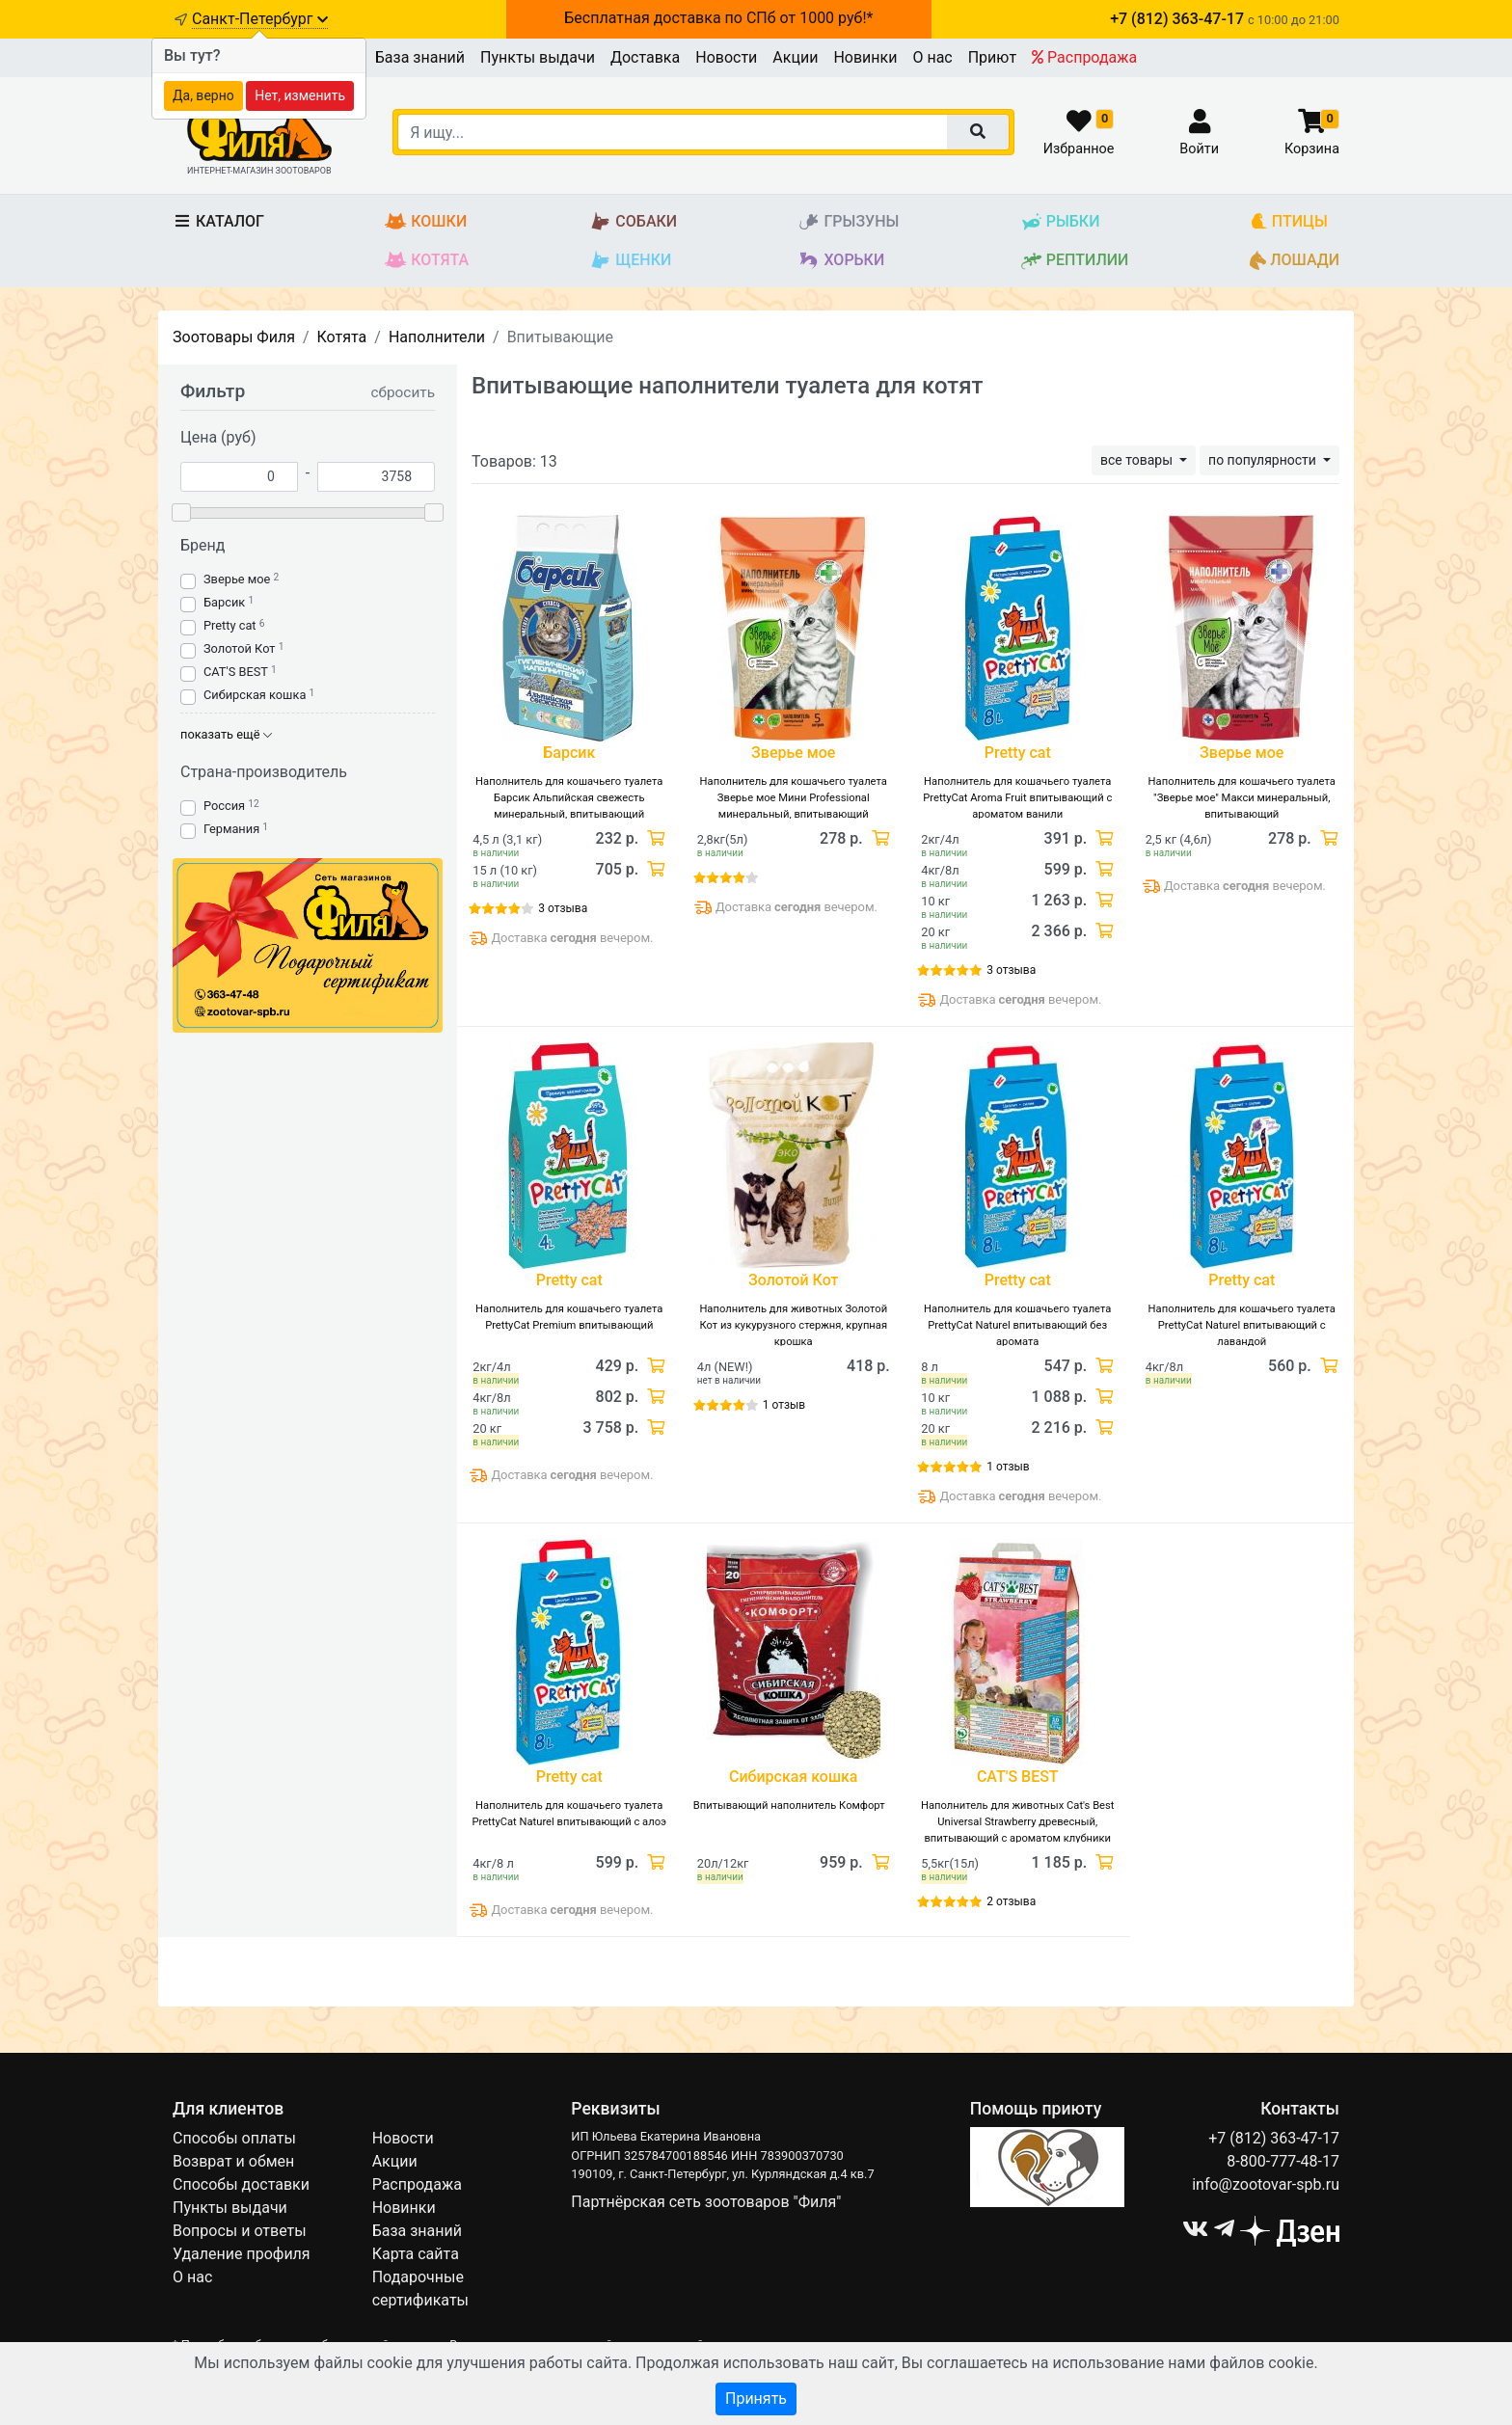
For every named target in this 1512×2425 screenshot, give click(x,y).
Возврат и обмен (233, 2161)
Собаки (633, 222)
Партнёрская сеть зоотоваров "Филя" (706, 2202)
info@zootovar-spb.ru (1265, 2184)
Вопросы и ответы (240, 2231)
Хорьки (840, 261)
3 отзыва (562, 908)
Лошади (1294, 261)
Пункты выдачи (537, 57)
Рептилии (1074, 261)
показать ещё (226, 734)
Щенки (630, 261)
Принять (756, 2398)
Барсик (224, 602)
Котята (427, 261)
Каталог (218, 221)
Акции (795, 57)
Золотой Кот (239, 648)
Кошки (426, 222)
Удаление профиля (241, 2254)
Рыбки (1060, 222)
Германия (231, 829)
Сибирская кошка (254, 694)
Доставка (645, 57)
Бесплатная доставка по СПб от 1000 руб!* (718, 18)
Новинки (865, 57)
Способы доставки (241, 2184)
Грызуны (848, 222)
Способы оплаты (234, 2138)
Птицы (1289, 222)
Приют (992, 57)
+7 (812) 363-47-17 (1273, 2138)
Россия (224, 805)
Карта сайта (415, 2254)
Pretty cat (229, 625)
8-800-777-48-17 (1283, 2161)
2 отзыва (1011, 1901)
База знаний (420, 57)
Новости (726, 57)
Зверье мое (236, 579)
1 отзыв (784, 1405)
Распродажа (1084, 57)
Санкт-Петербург (260, 19)
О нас (932, 57)
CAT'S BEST (235, 671)
